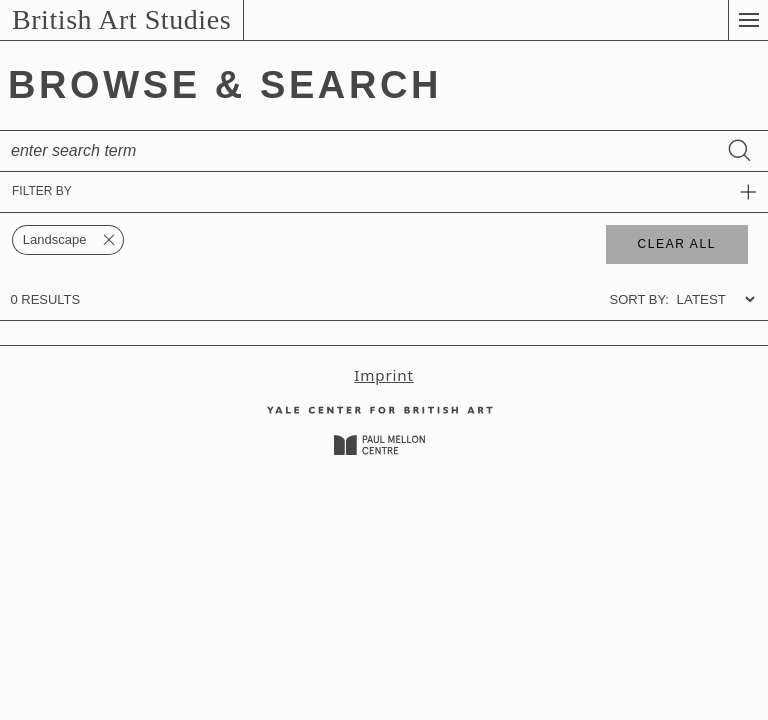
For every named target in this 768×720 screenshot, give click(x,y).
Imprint (383, 375)
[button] (748, 20)
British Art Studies (121, 19)
